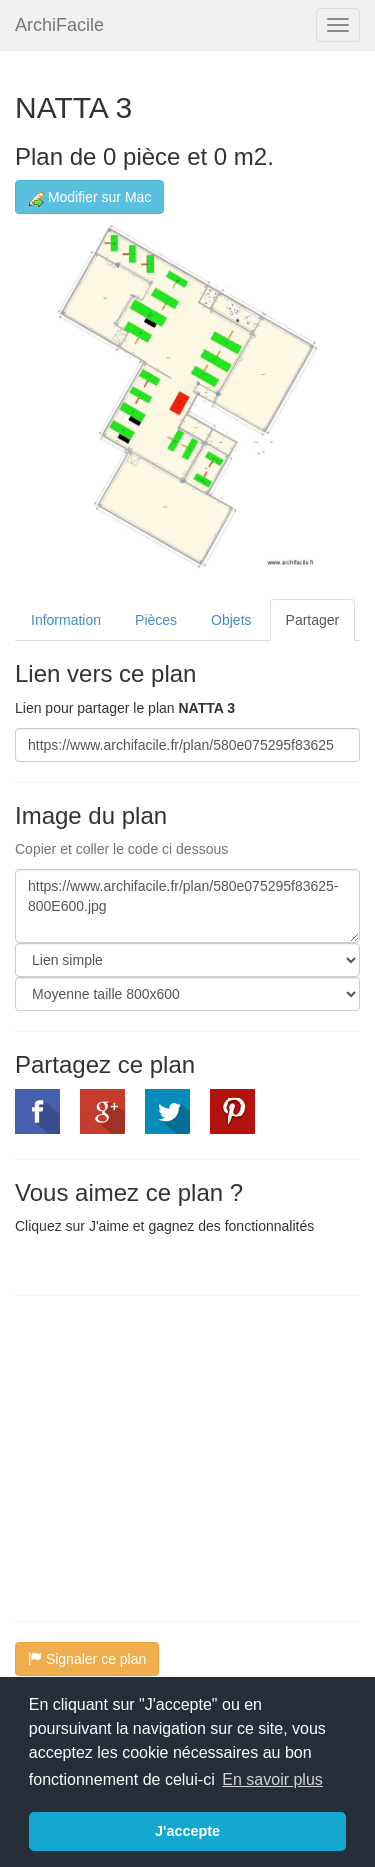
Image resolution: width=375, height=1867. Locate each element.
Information (66, 620)
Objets (231, 620)
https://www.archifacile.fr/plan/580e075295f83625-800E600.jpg (187, 906)
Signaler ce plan (87, 1659)
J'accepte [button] (187, 1831)
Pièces (156, 620)
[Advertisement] (183, 1456)
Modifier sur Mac (89, 197)
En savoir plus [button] (272, 1779)
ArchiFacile (59, 25)
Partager (313, 620)
